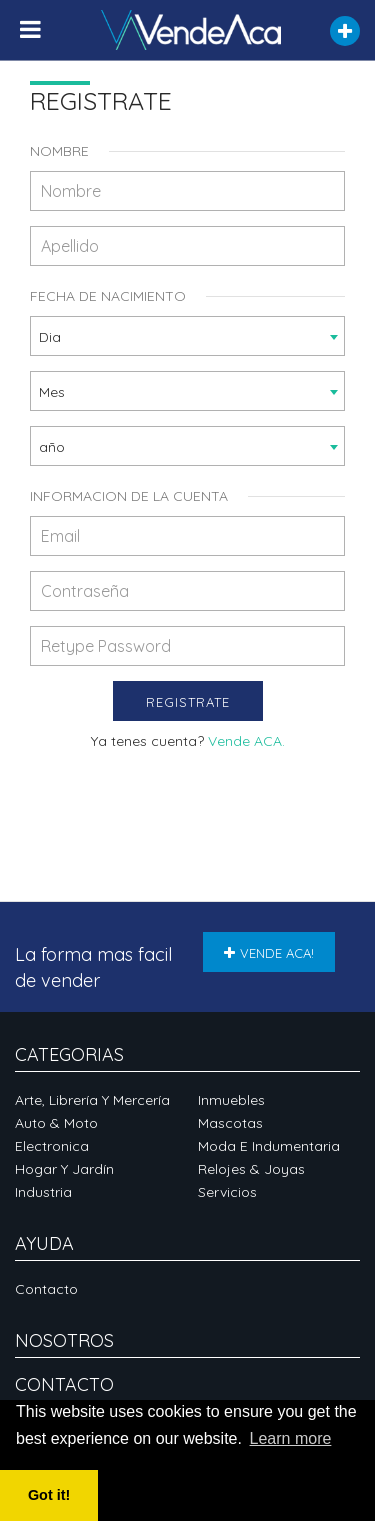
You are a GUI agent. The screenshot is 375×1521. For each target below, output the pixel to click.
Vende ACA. (246, 741)
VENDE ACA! (269, 953)
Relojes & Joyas (251, 1169)
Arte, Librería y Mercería (92, 1100)
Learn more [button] (291, 1438)
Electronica (52, 1146)
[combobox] (187, 336)
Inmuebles (231, 1100)
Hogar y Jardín (64, 1169)
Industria (43, 1192)
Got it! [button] (49, 1495)
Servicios (227, 1192)
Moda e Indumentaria (269, 1146)
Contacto (46, 1289)
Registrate (188, 702)
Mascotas (230, 1123)
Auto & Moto (56, 1123)
